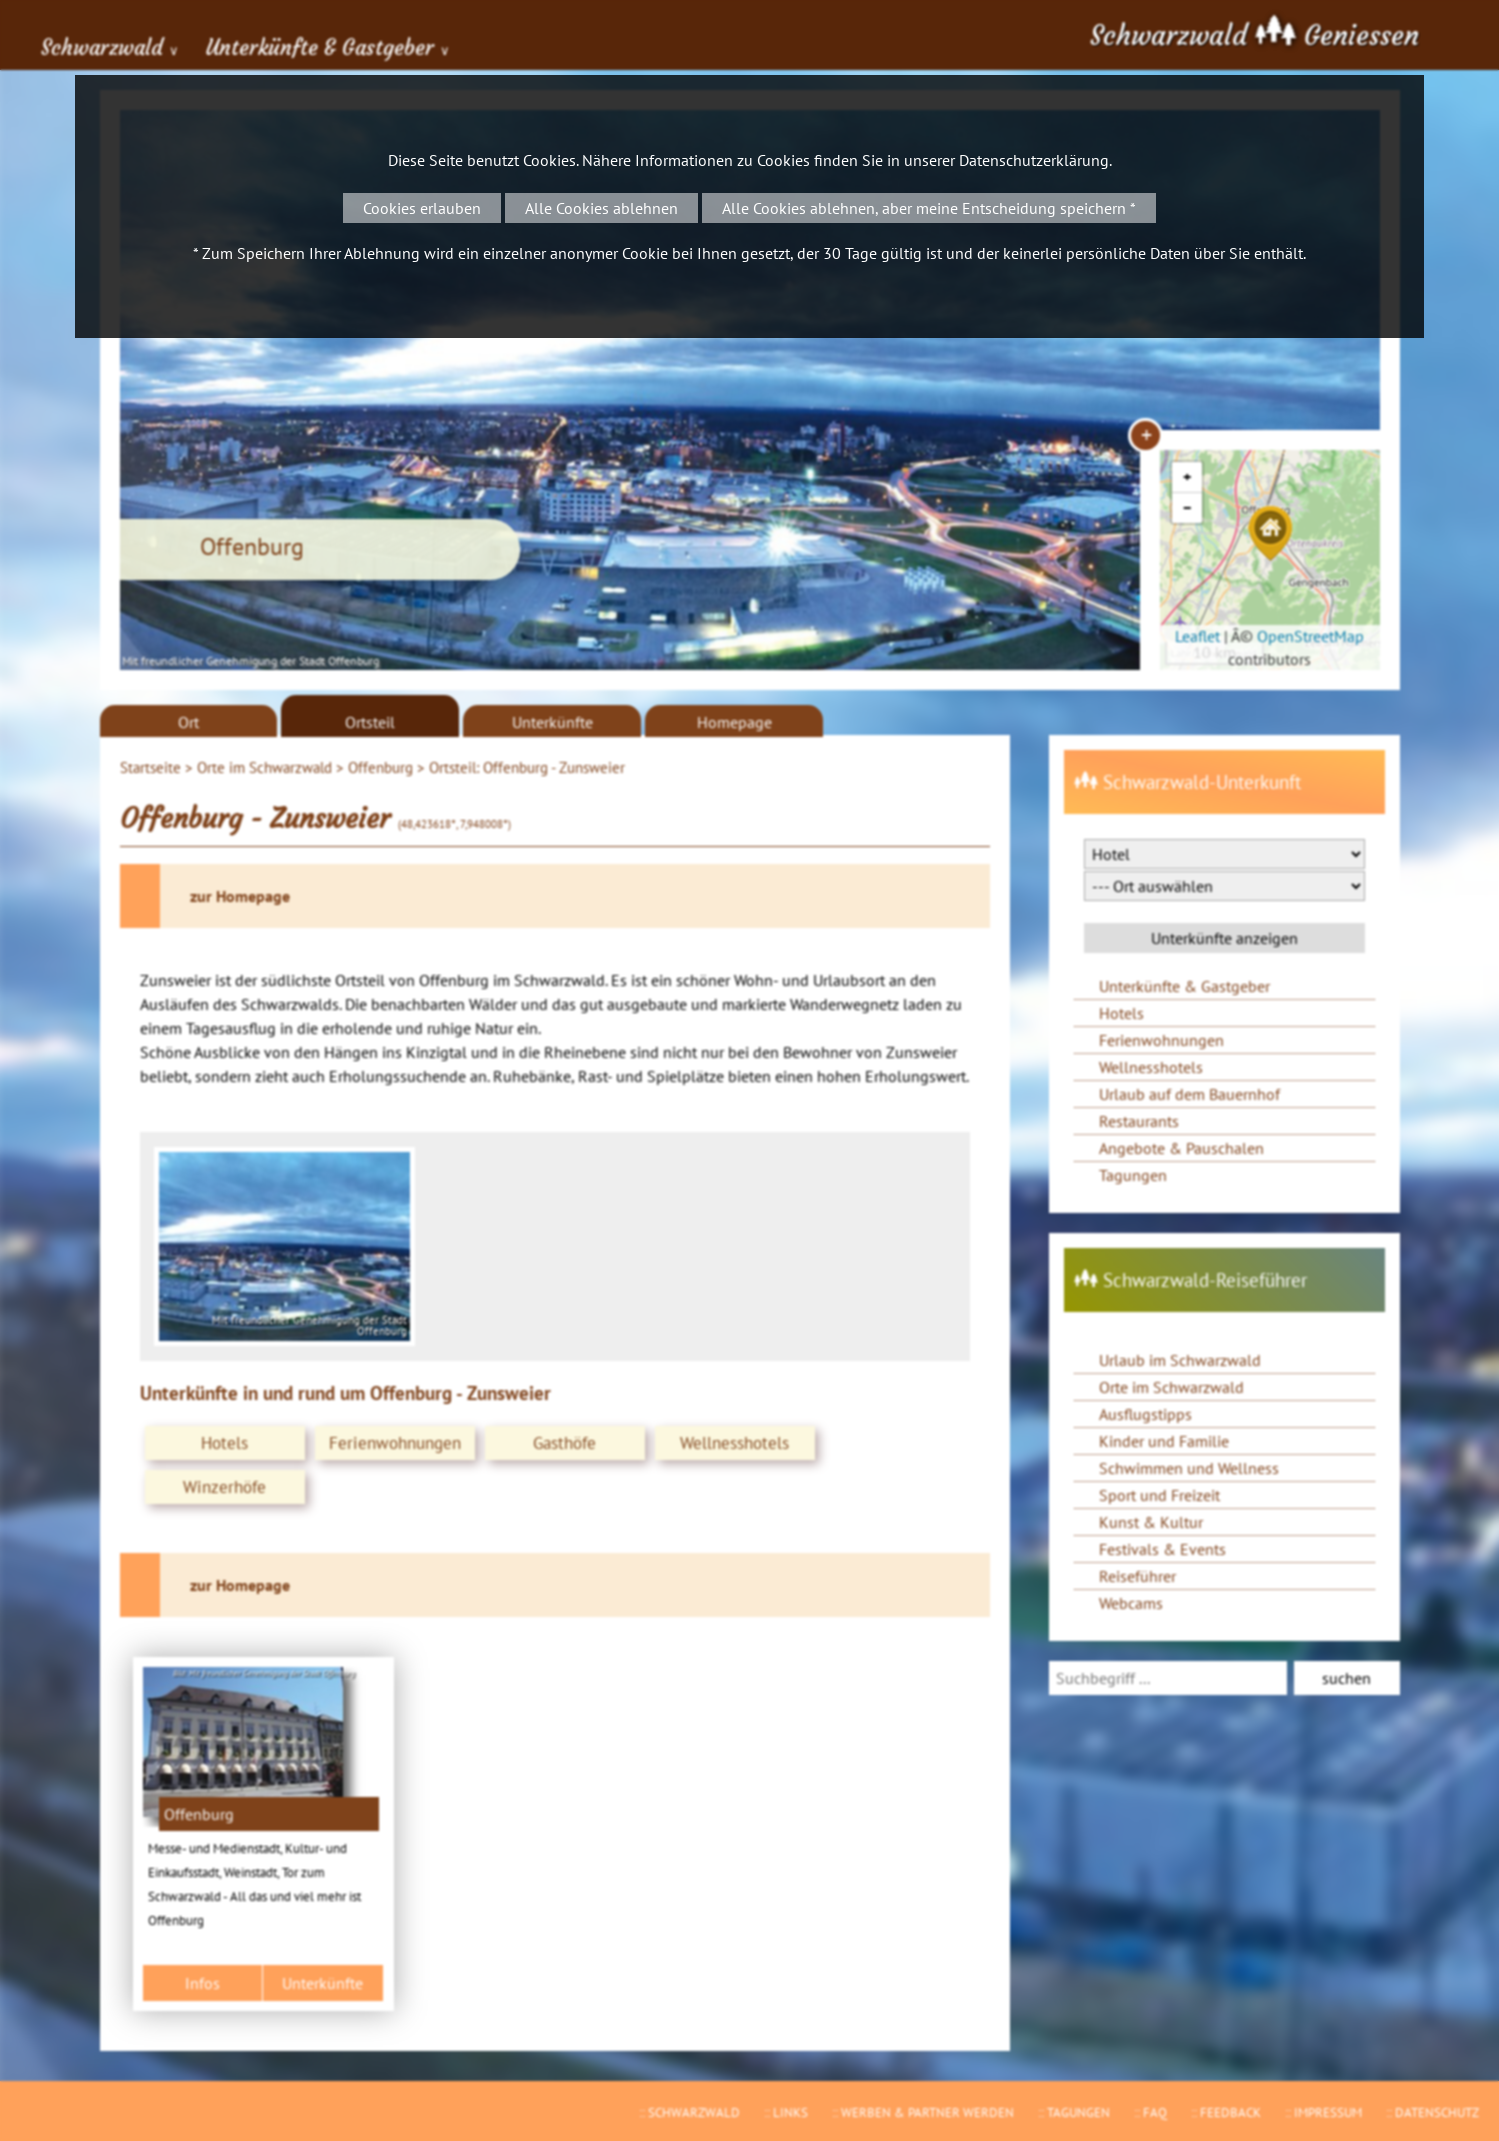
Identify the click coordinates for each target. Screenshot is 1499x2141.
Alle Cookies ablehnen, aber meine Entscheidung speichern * (929, 208)
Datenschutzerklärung (1034, 160)
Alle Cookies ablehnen (601, 208)
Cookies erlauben (422, 208)
